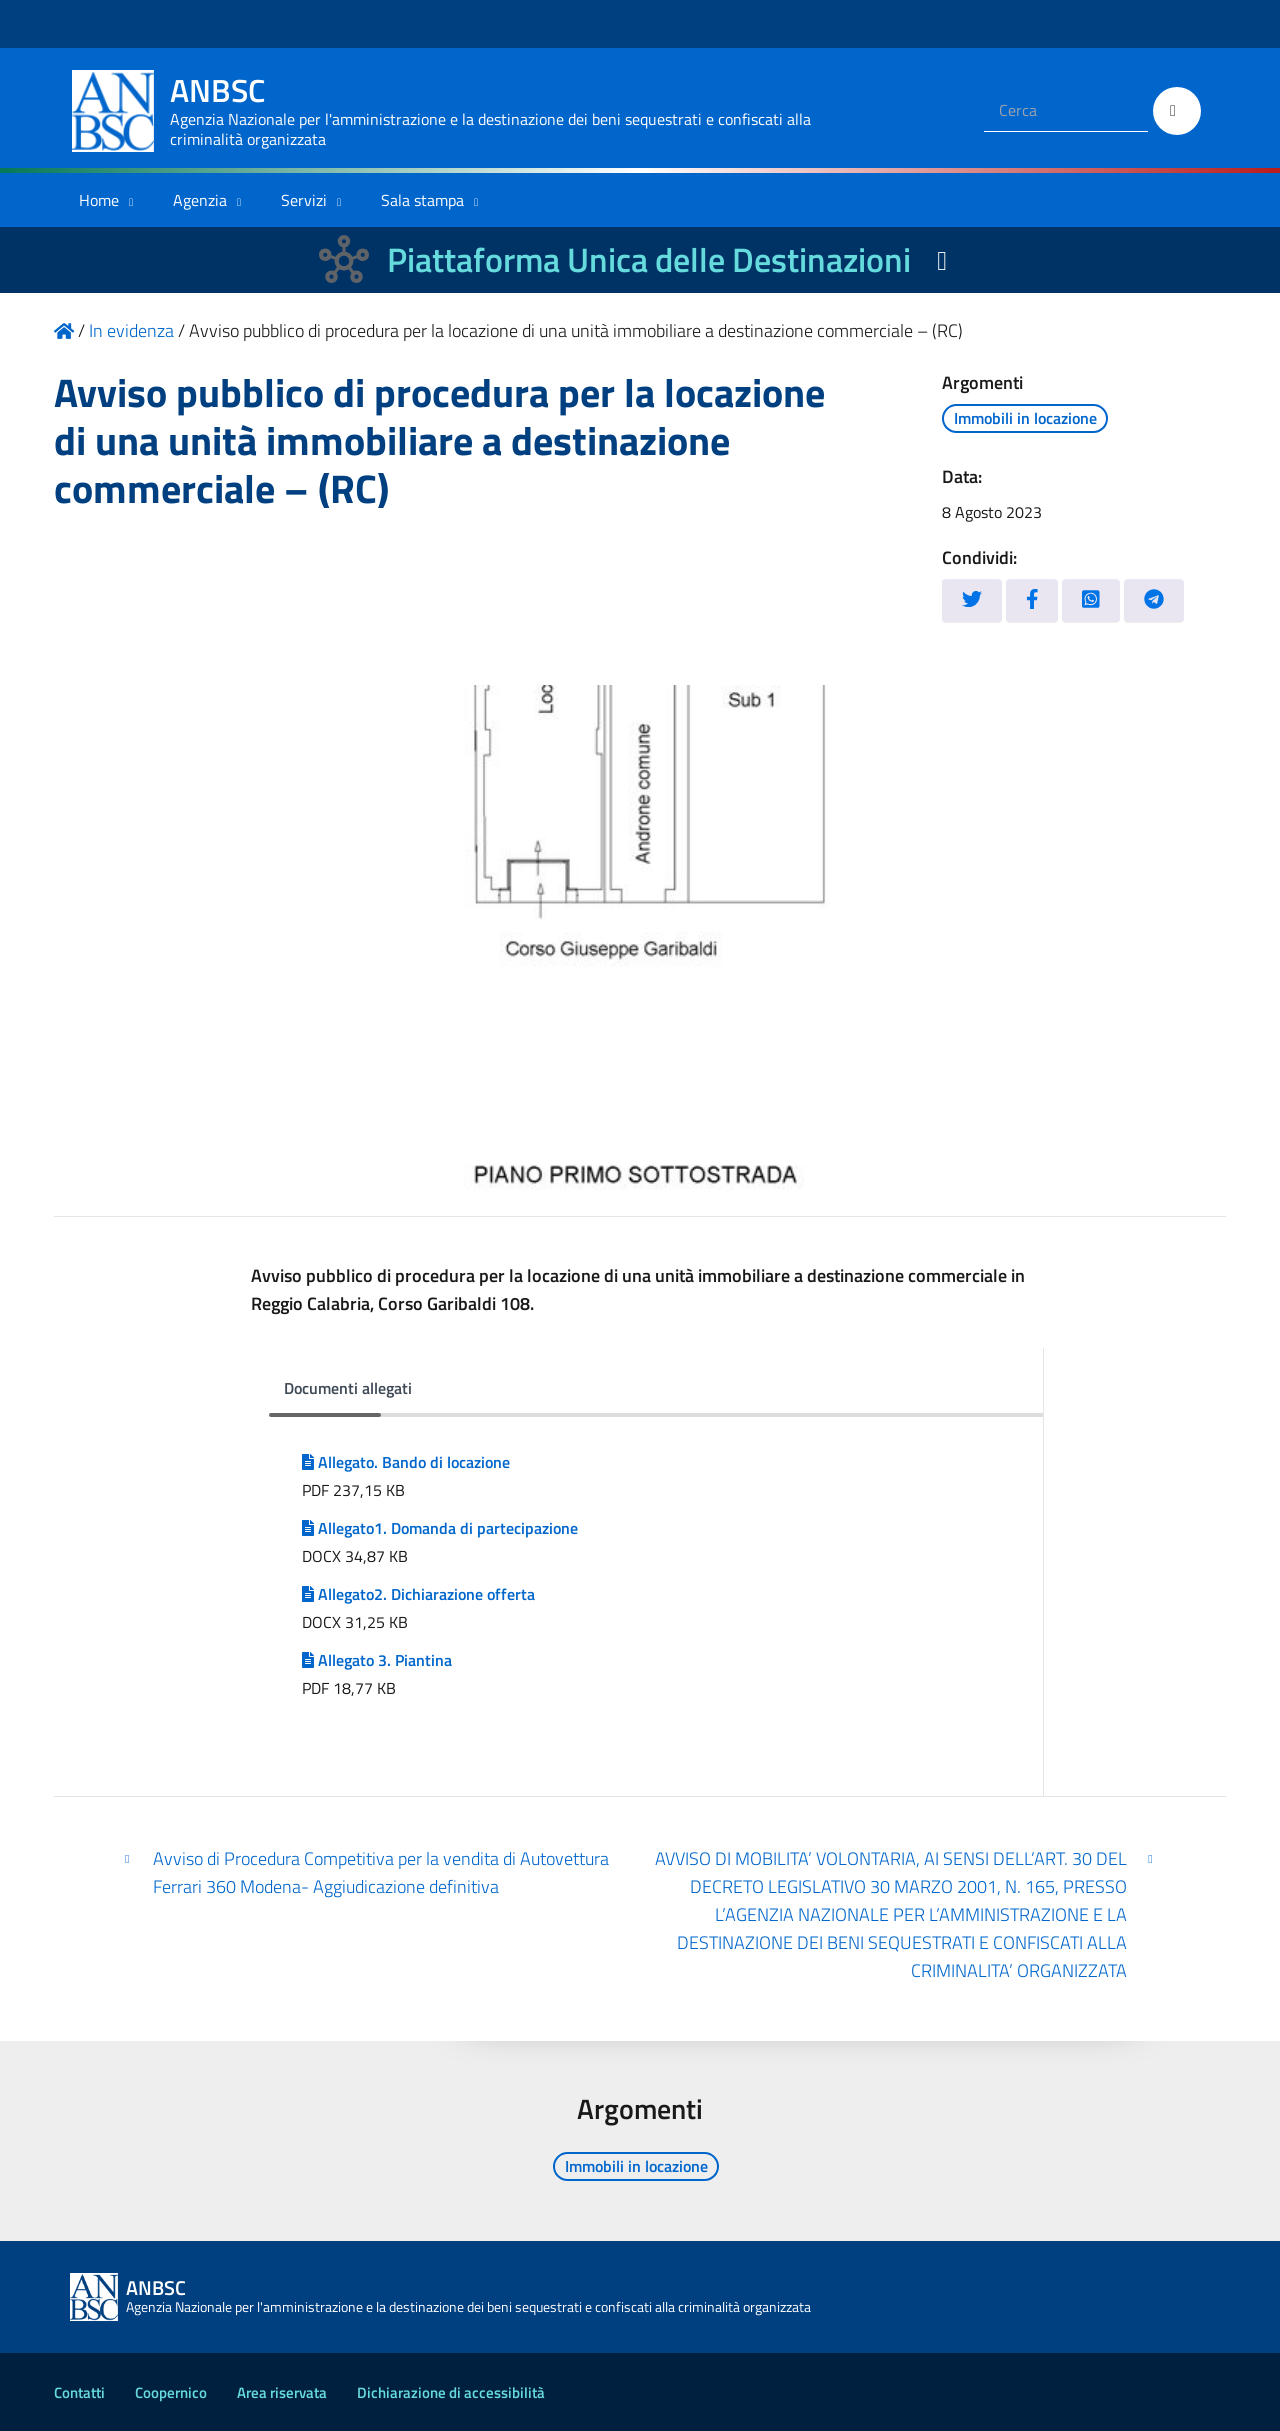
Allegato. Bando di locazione (406, 1462)
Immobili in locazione (1025, 418)
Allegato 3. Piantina (377, 1660)
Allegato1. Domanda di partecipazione (440, 1528)
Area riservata (282, 2392)
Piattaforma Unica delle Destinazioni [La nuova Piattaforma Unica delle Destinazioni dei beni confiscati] (649, 259)
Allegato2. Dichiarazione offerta (418, 1594)
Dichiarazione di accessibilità (451, 2392)
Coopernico (171, 2392)
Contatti (79, 2392)
